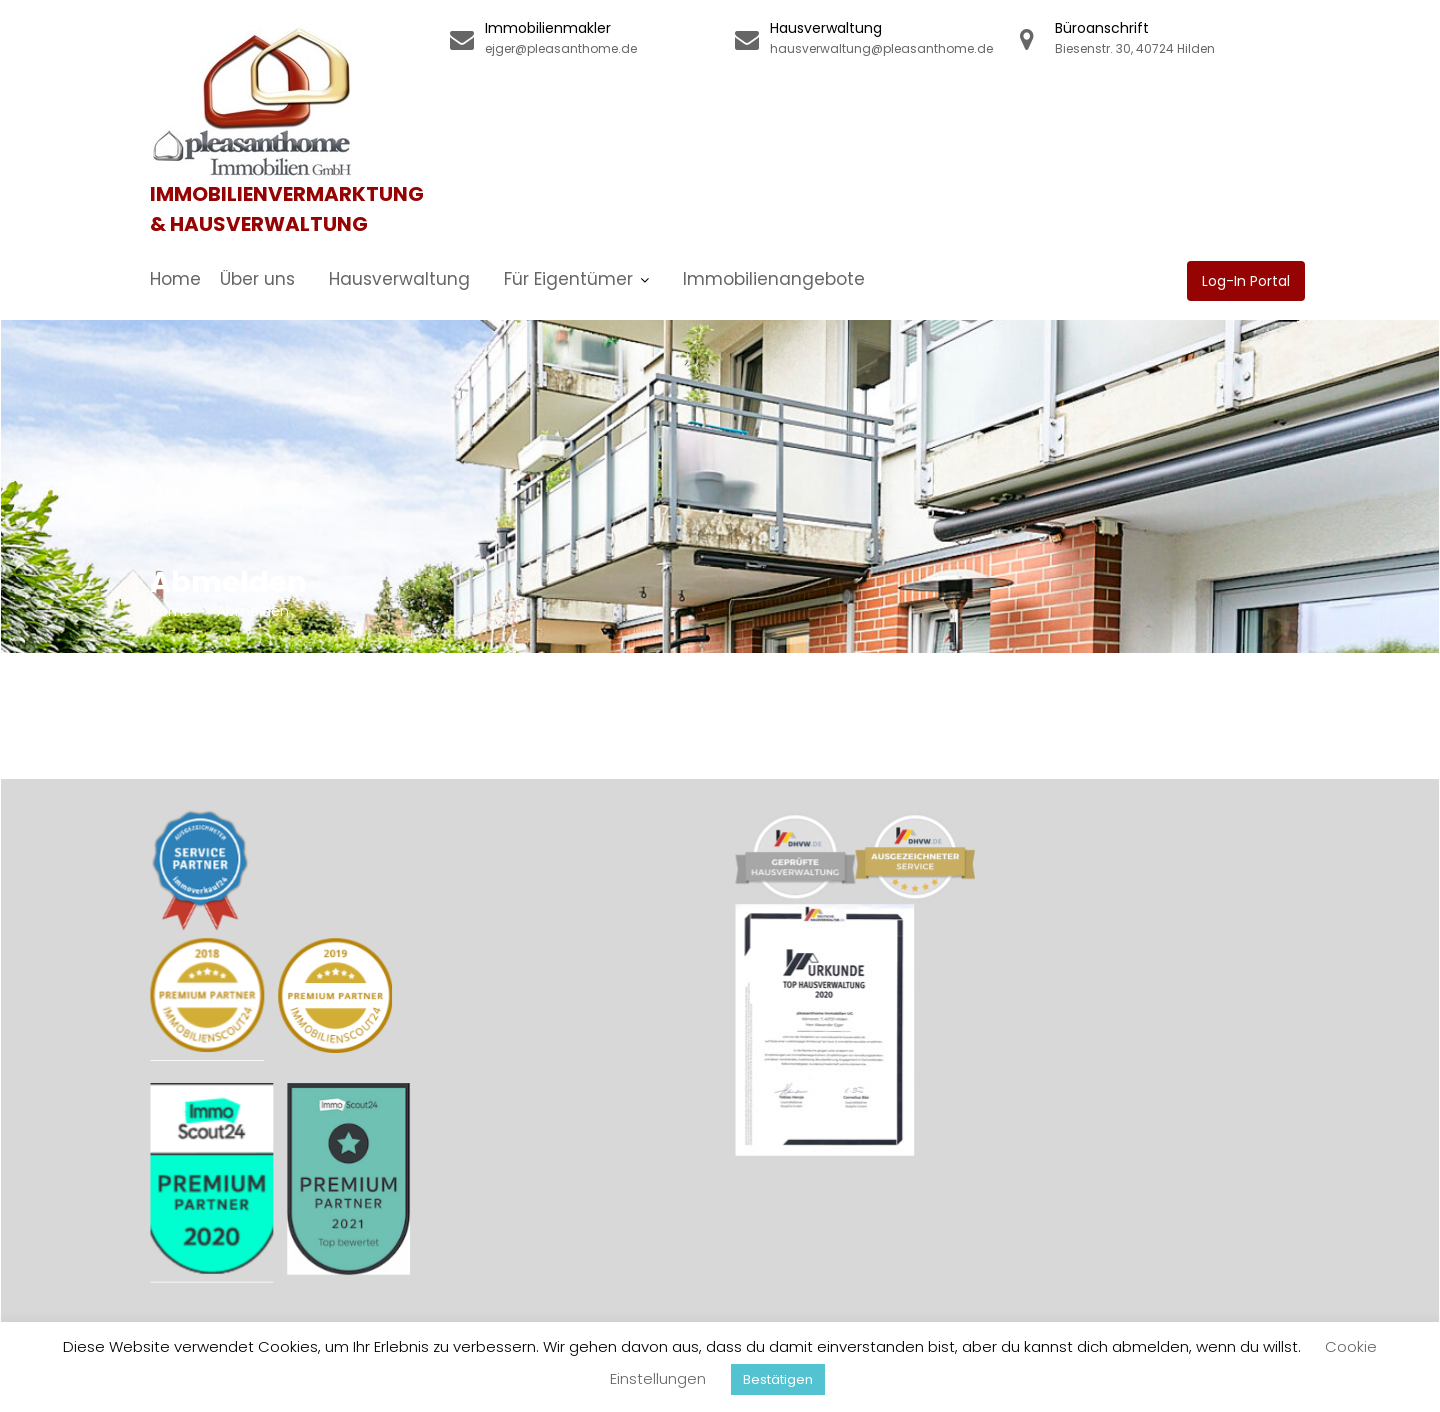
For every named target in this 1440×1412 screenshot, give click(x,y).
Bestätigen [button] (778, 1379)
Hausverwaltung (399, 279)
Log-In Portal (1246, 281)
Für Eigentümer (568, 279)
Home (175, 279)
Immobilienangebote (774, 279)
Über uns (257, 279)
